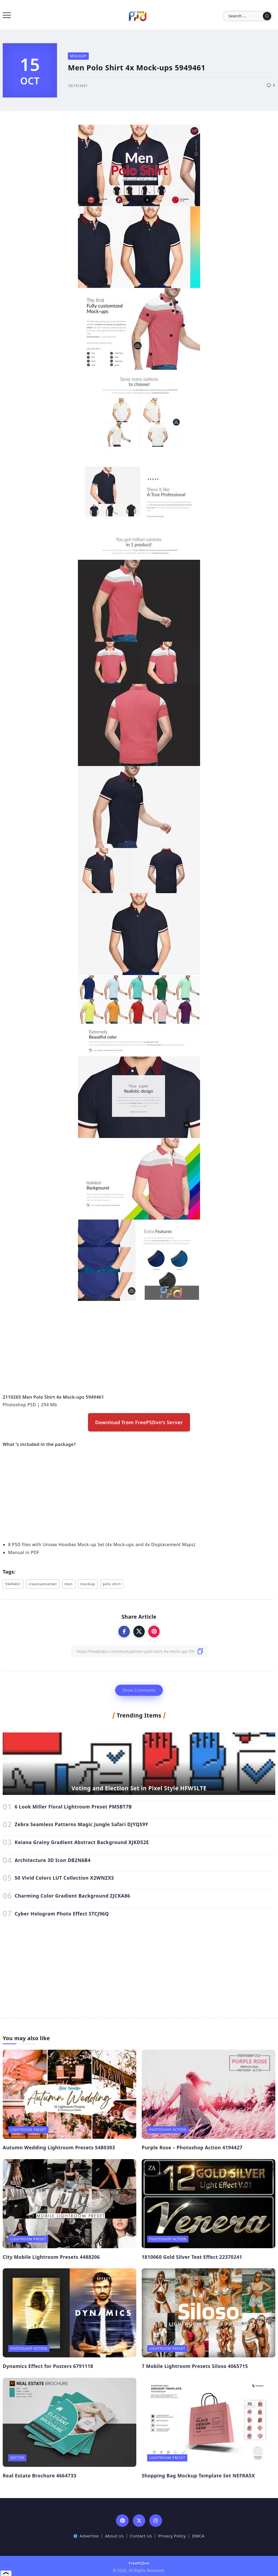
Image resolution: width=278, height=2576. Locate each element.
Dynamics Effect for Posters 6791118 (48, 2366)
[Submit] (267, 16)
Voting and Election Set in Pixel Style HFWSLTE (138, 1788)
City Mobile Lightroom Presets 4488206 (51, 2257)
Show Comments (139, 1690)
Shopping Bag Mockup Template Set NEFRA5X (198, 2475)
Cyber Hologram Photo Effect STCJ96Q (62, 1913)
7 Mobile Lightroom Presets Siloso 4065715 (195, 2366)
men (69, 1583)
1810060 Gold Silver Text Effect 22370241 (192, 2257)
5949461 (13, 1583)
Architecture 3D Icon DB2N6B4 (53, 1860)
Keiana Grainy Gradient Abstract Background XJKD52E (82, 1842)
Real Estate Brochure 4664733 (39, 2475)
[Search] (247, 16)
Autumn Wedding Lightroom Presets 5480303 (59, 2147)
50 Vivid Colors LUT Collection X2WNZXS (64, 1877)
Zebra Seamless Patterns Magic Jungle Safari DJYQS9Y (81, 1824)
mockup (87, 1583)
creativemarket (43, 1583)
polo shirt (112, 1583)
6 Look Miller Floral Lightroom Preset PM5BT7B (73, 1806)
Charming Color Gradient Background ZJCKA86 (72, 1895)
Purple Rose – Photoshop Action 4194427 (192, 2147)
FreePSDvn (139, 2563)
